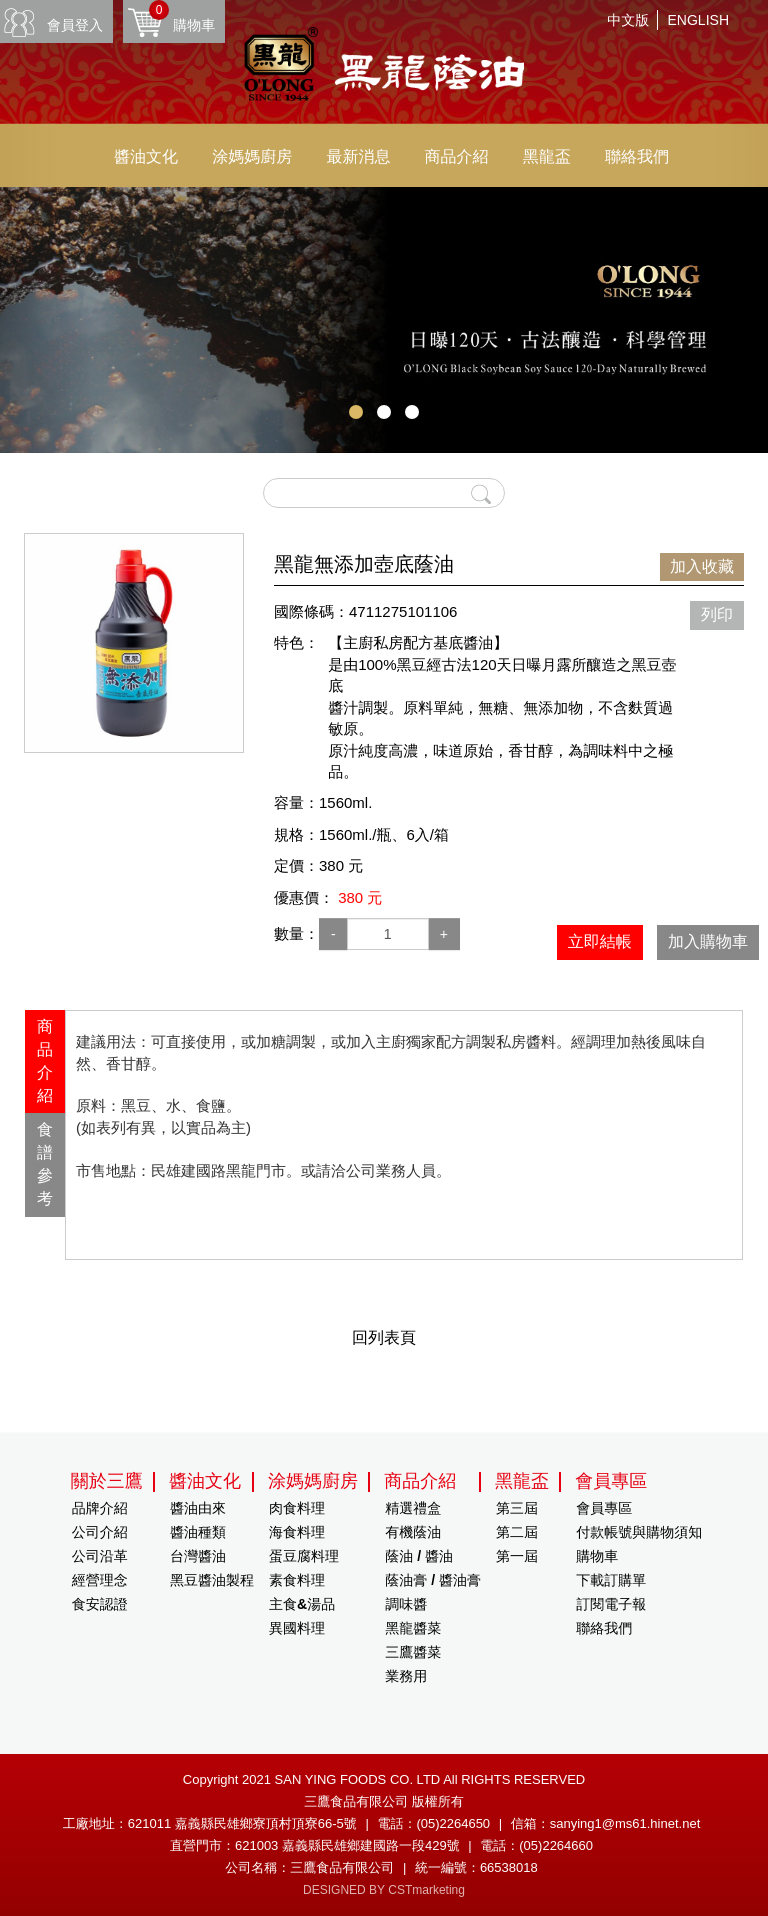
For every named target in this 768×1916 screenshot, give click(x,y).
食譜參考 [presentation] (45, 1164)
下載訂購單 (611, 1580)
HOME (384, 67)
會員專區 (604, 1508)
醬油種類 (198, 1532)
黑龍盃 (547, 156)
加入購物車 (708, 941)
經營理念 (100, 1580)
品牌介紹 (100, 1508)
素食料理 (297, 1580)
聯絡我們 (637, 156)
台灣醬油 (198, 1556)
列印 (717, 614)
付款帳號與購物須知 (639, 1532)
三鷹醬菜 (413, 1652)
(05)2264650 (453, 1823)
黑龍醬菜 (413, 1628)
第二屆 (517, 1532)
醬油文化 (146, 156)
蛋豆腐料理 (304, 1556)
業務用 (406, 1676)
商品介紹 (457, 156)
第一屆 (517, 1556)
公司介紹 (100, 1532)
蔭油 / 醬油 (419, 1556)
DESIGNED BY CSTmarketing (384, 1890)
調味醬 (406, 1604)
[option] (134, 643)
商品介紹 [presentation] (45, 1061)
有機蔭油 (413, 1532)
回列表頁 (384, 1337)
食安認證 (100, 1604)
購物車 (182, 16)
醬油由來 (198, 1508)
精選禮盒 (413, 1508)
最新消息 (358, 156)
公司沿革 (100, 1556)
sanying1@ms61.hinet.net (625, 1823)
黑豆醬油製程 (212, 1580)
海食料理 (297, 1532)
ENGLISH (698, 20)
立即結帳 (600, 941)
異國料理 (297, 1628)
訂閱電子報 (611, 1604)
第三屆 (517, 1508)
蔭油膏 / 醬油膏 (433, 1580)
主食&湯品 (302, 1604)
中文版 (628, 20)
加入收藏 (702, 566)
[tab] (45, 1061)
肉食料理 (297, 1508)
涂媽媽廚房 (252, 156)
